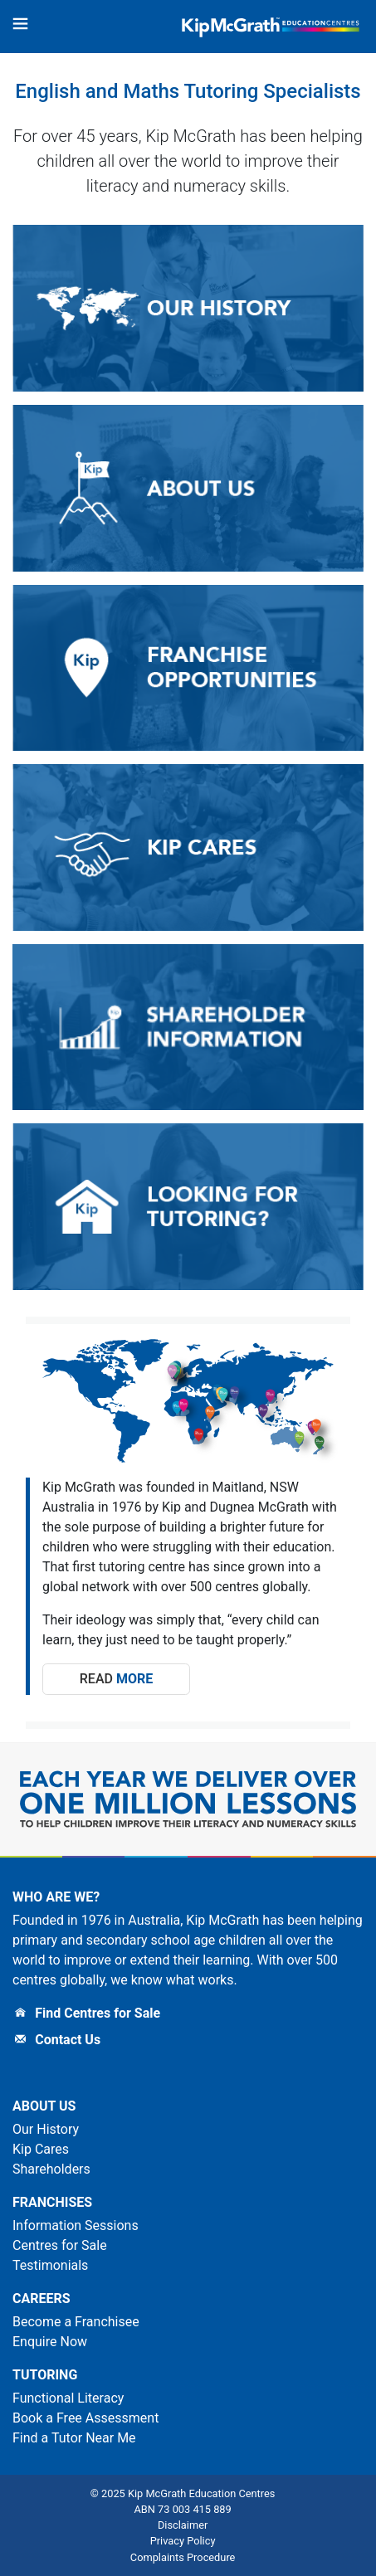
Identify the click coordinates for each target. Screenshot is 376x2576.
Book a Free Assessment (85, 2418)
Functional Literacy (68, 2398)
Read (116, 1679)
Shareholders (51, 2169)
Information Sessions (75, 2225)
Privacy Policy (183, 2541)
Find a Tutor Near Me (74, 2438)
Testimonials (50, 2265)
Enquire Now (49, 2342)
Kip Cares (40, 2149)
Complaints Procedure (183, 2557)
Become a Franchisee (75, 2322)
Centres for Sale (59, 2245)
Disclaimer (183, 2525)
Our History (45, 2129)
